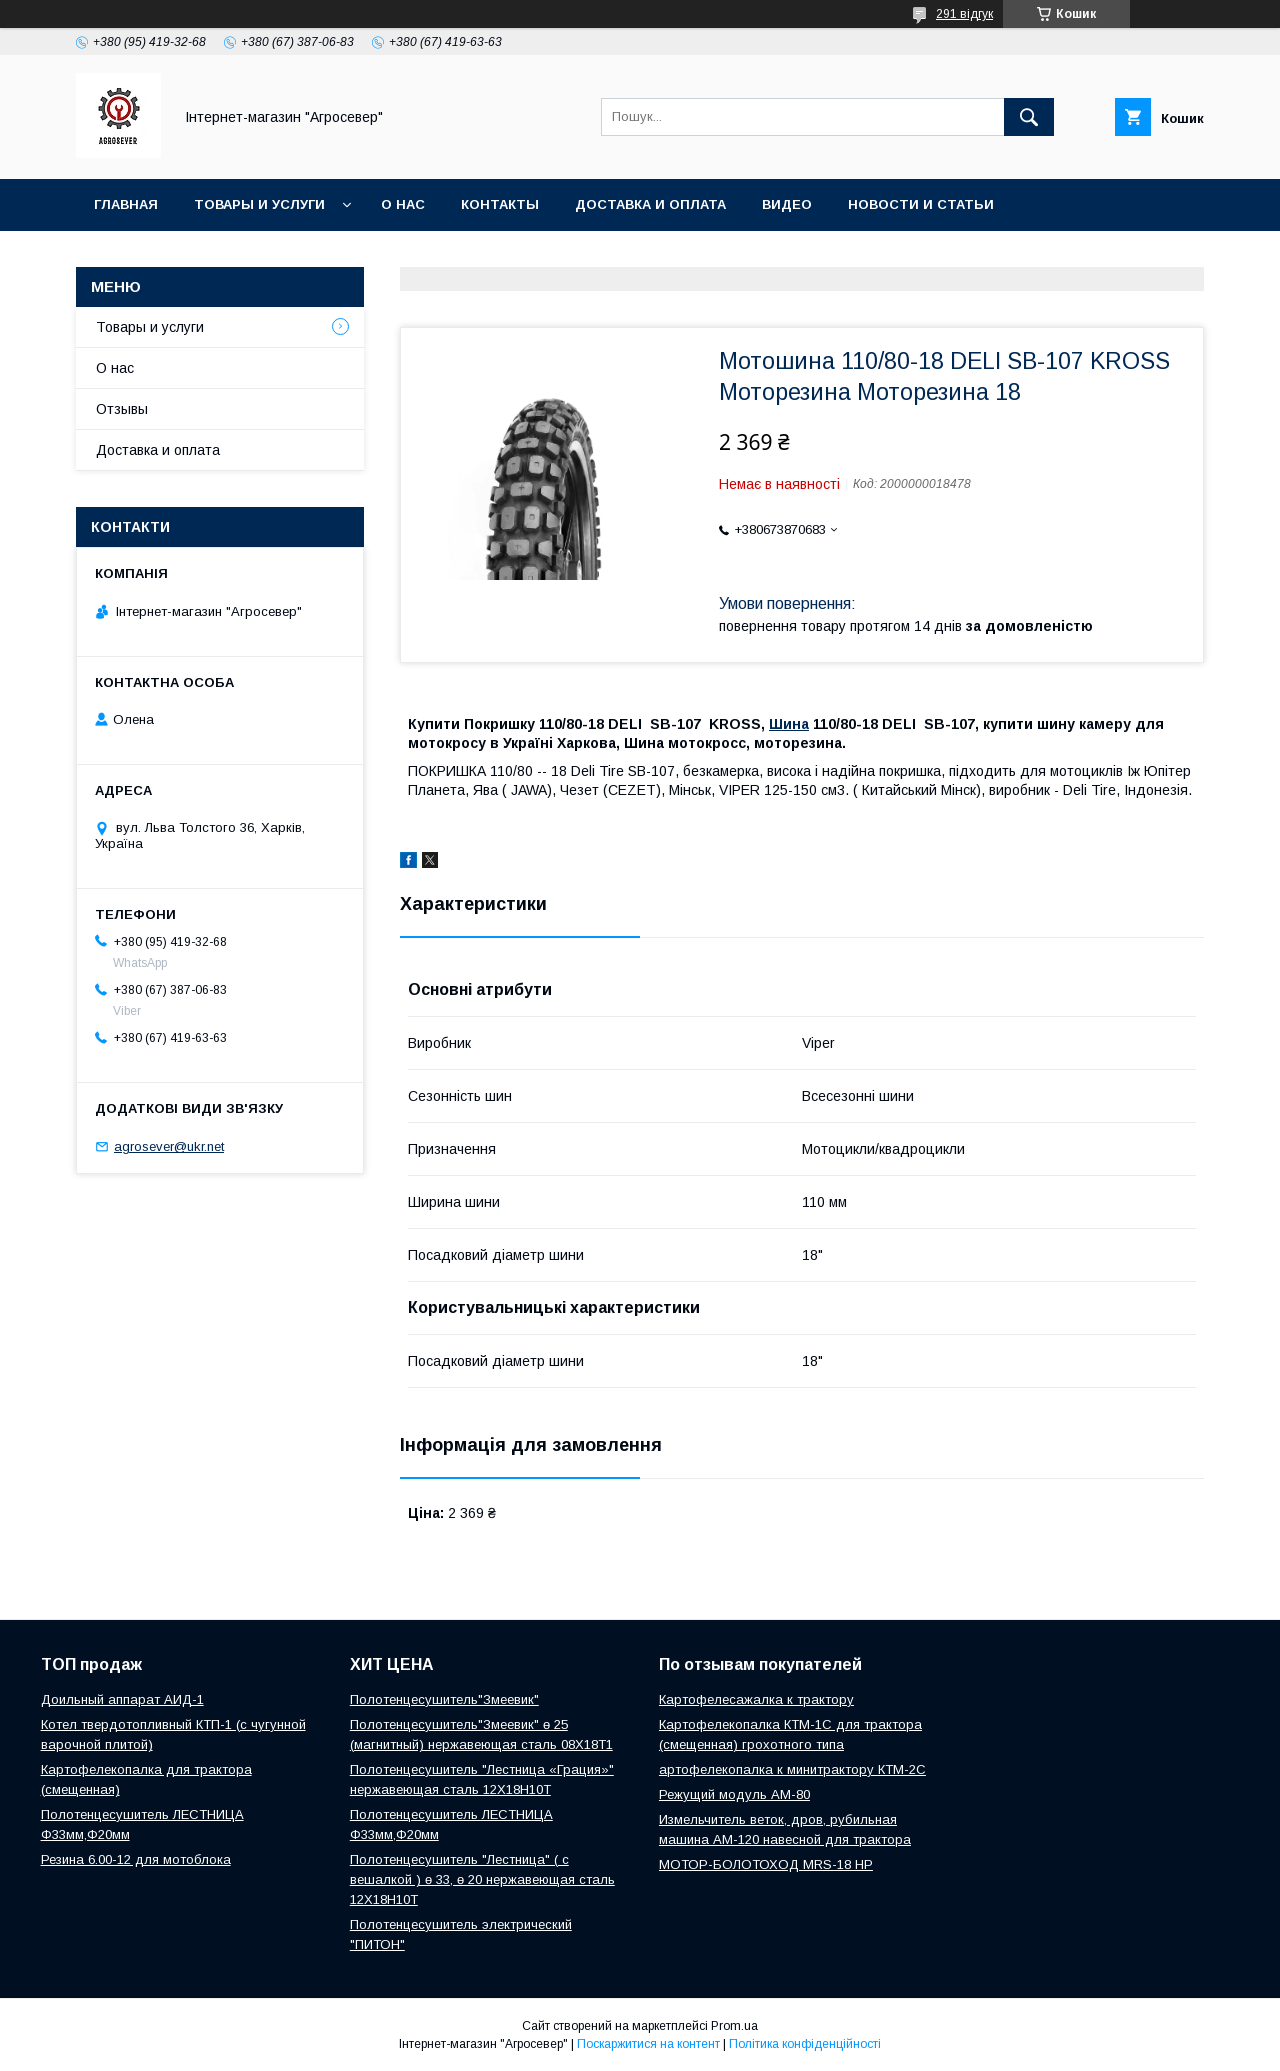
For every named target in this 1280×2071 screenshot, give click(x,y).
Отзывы (122, 409)
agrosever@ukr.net (169, 1146)
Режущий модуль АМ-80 (734, 1794)
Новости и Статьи (921, 204)
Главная (126, 204)
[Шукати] (1029, 117)
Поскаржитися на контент (648, 2044)
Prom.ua (734, 2026)
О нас (403, 204)
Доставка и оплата (650, 204)
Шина (789, 724)
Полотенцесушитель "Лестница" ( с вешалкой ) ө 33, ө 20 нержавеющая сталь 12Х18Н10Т (482, 1879)
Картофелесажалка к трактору (756, 1699)
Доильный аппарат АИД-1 (122, 1699)
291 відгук (964, 14)
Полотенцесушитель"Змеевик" (444, 1699)
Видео (787, 204)
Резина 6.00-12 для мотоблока (136, 1859)
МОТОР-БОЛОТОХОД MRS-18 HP (766, 1864)
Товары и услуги (259, 204)
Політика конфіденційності (805, 2044)
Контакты (500, 204)
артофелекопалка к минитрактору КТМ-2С (792, 1769)
